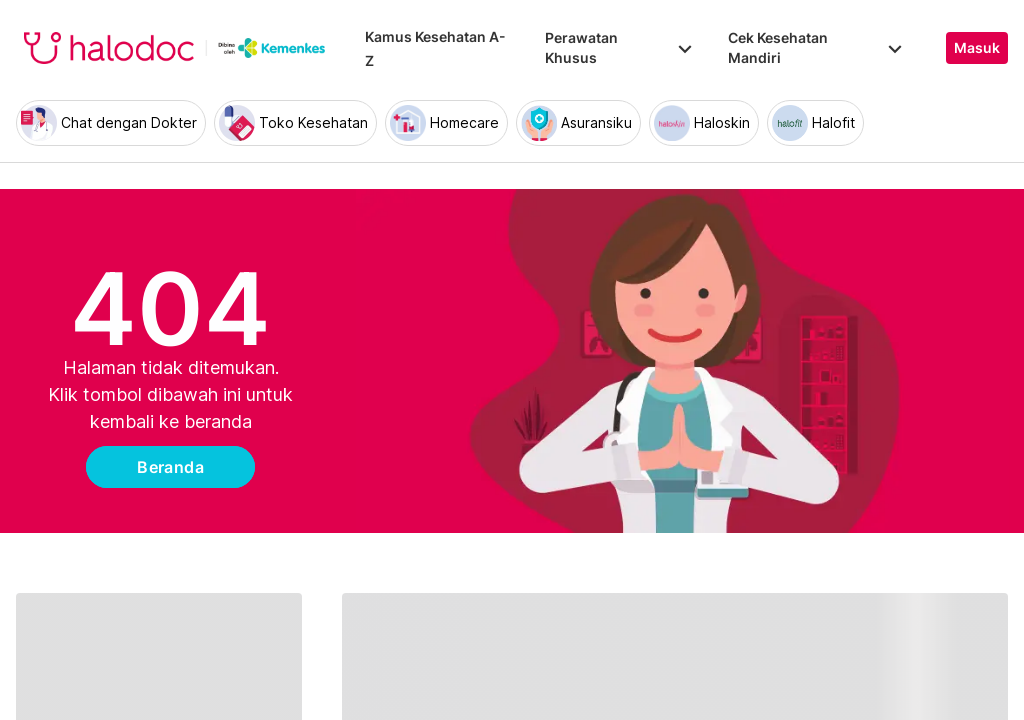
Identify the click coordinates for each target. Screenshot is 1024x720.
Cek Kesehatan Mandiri (817, 47)
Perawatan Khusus (620, 47)
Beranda (170, 467)
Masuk (977, 48)
